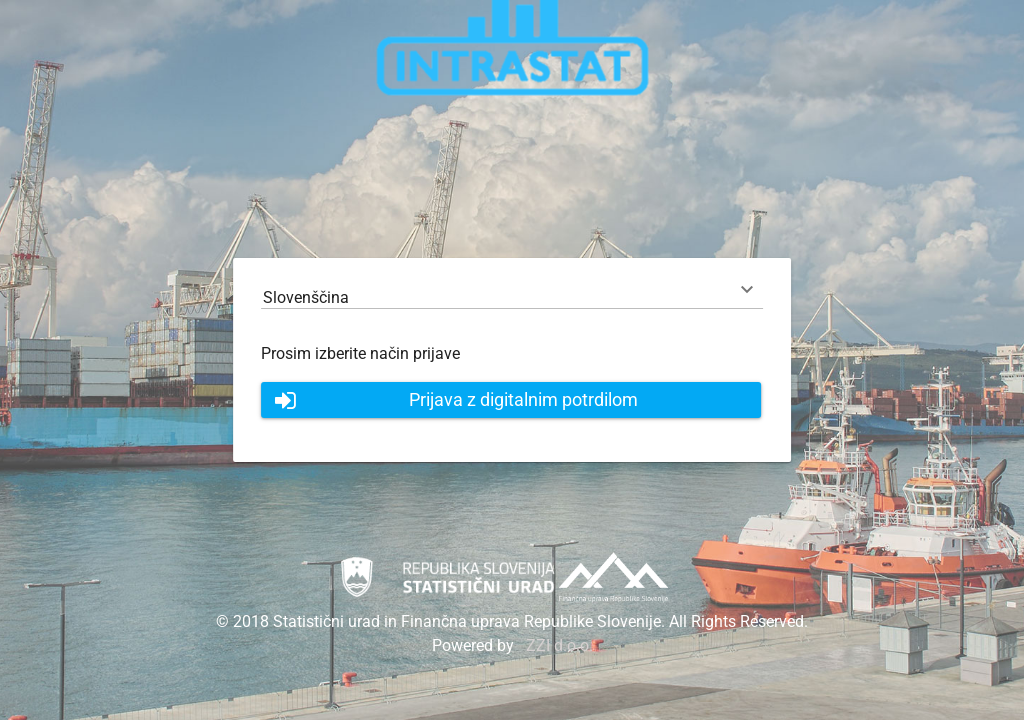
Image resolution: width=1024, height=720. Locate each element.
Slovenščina (306, 297)
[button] (511, 400)
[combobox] (512, 297)
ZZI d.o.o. (559, 645)
